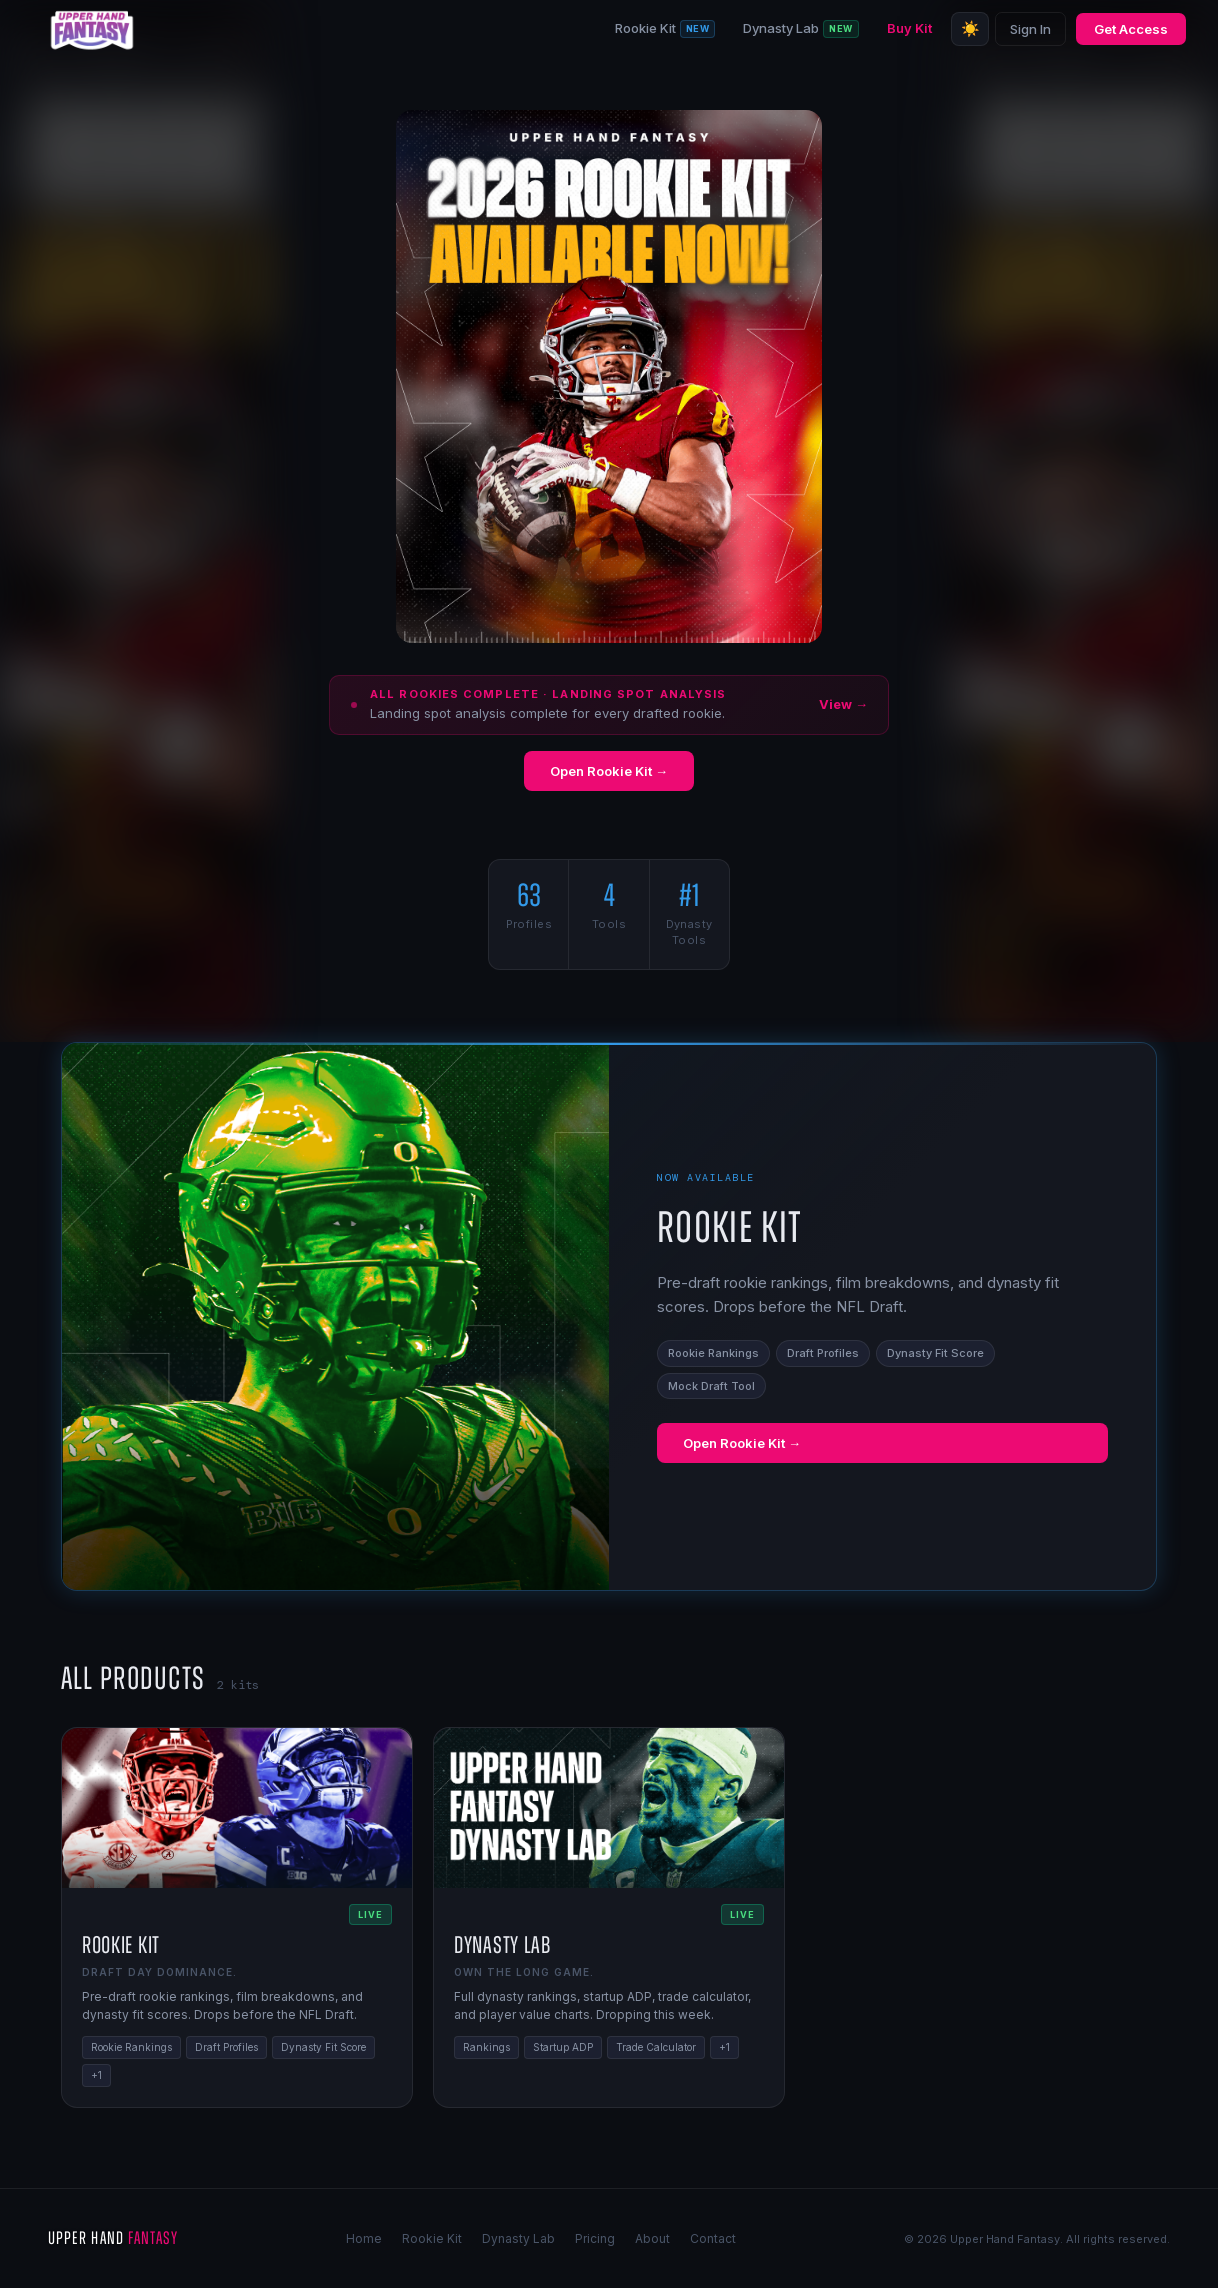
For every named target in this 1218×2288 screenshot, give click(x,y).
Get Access (1131, 29)
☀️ (970, 28)
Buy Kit (909, 28)
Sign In (1030, 29)
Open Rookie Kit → (609, 771)
